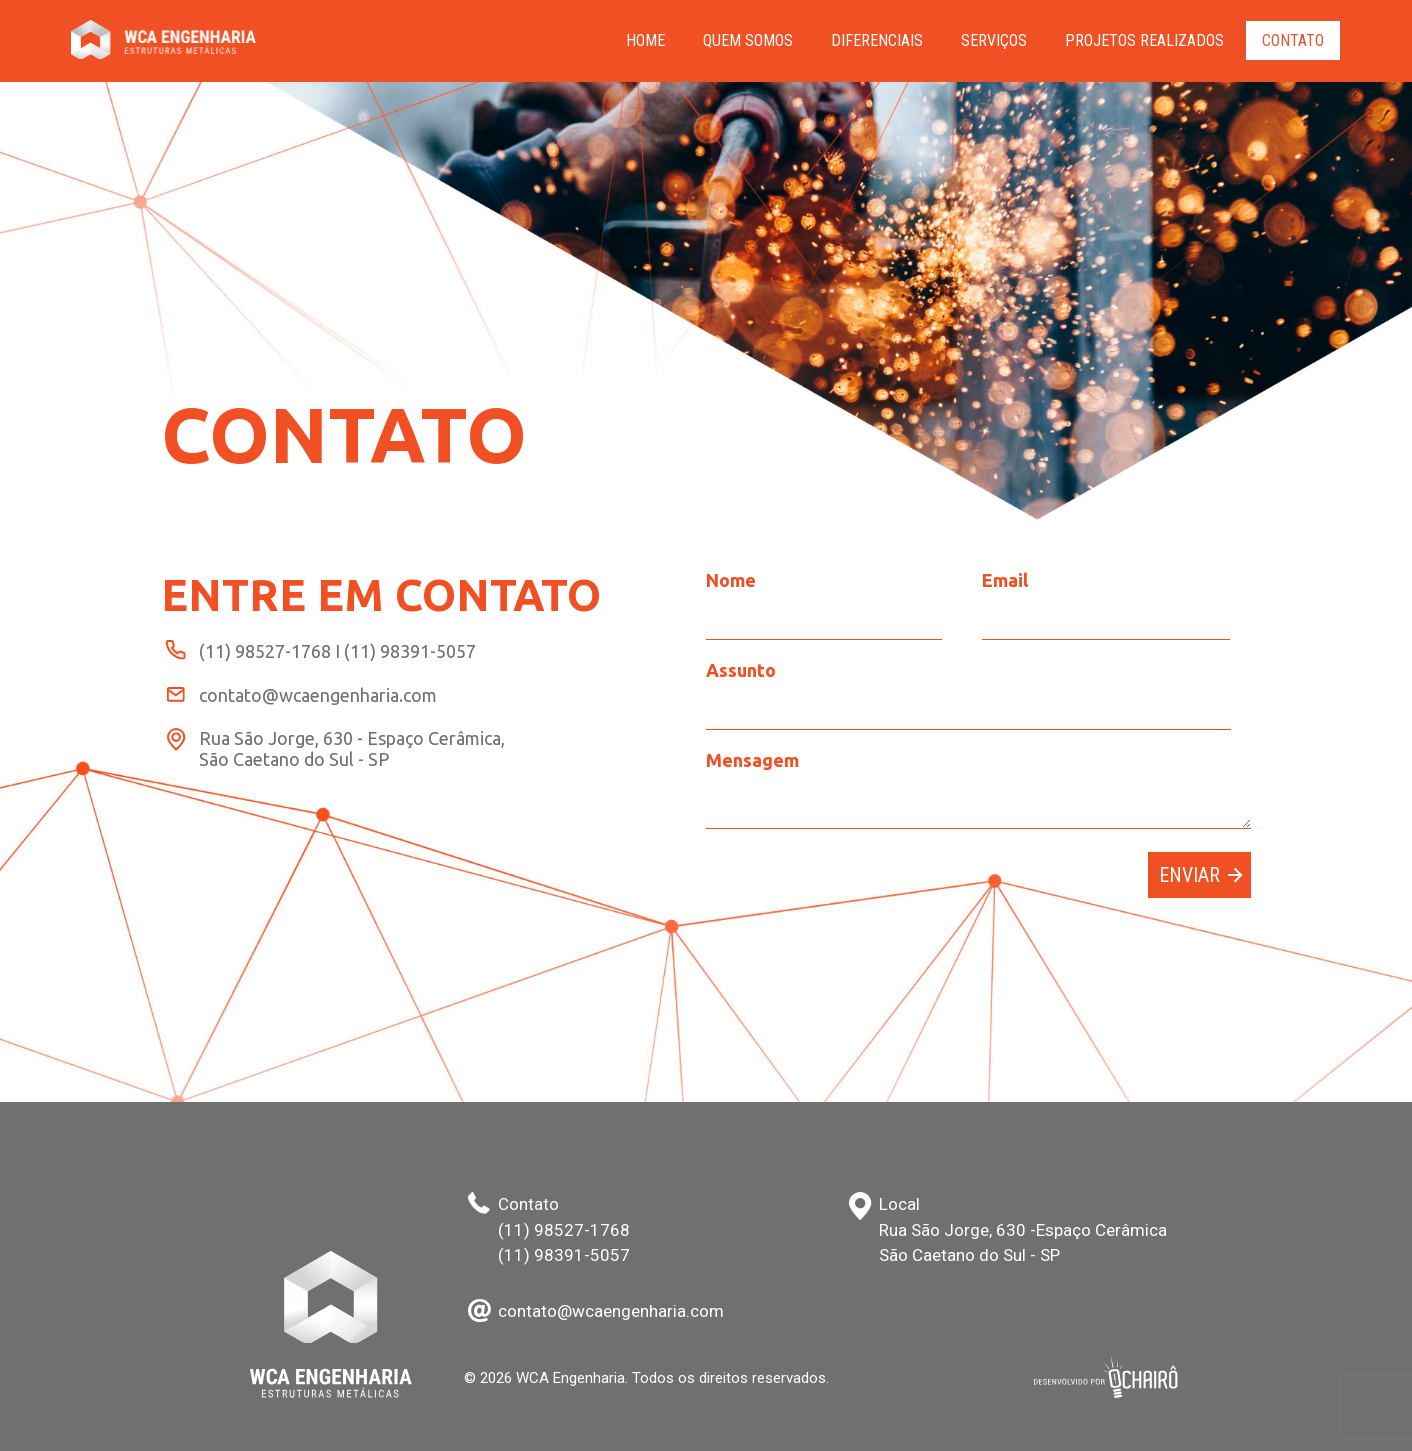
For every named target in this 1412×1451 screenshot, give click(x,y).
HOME (645, 40)
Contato (1293, 40)
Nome (731, 580)
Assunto (741, 670)
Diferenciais (877, 40)
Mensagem (752, 760)
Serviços (994, 40)
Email (1005, 580)
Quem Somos (748, 40)
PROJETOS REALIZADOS (1144, 40)
